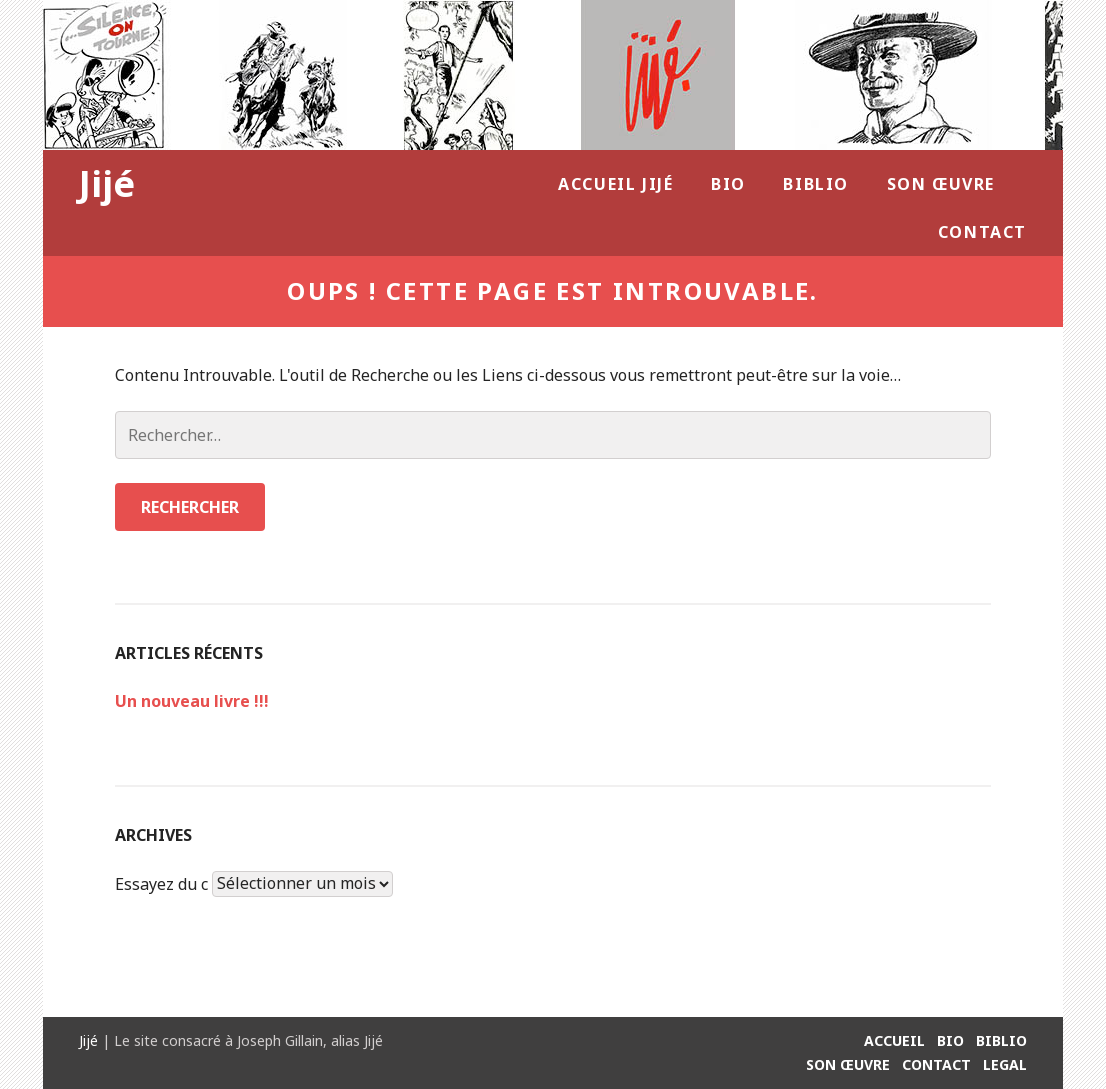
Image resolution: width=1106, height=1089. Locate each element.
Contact (982, 232)
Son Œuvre (941, 184)
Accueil (894, 1040)
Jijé (107, 183)
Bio (728, 184)
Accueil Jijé (615, 184)
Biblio (816, 184)
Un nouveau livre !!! (192, 701)
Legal (1005, 1064)
